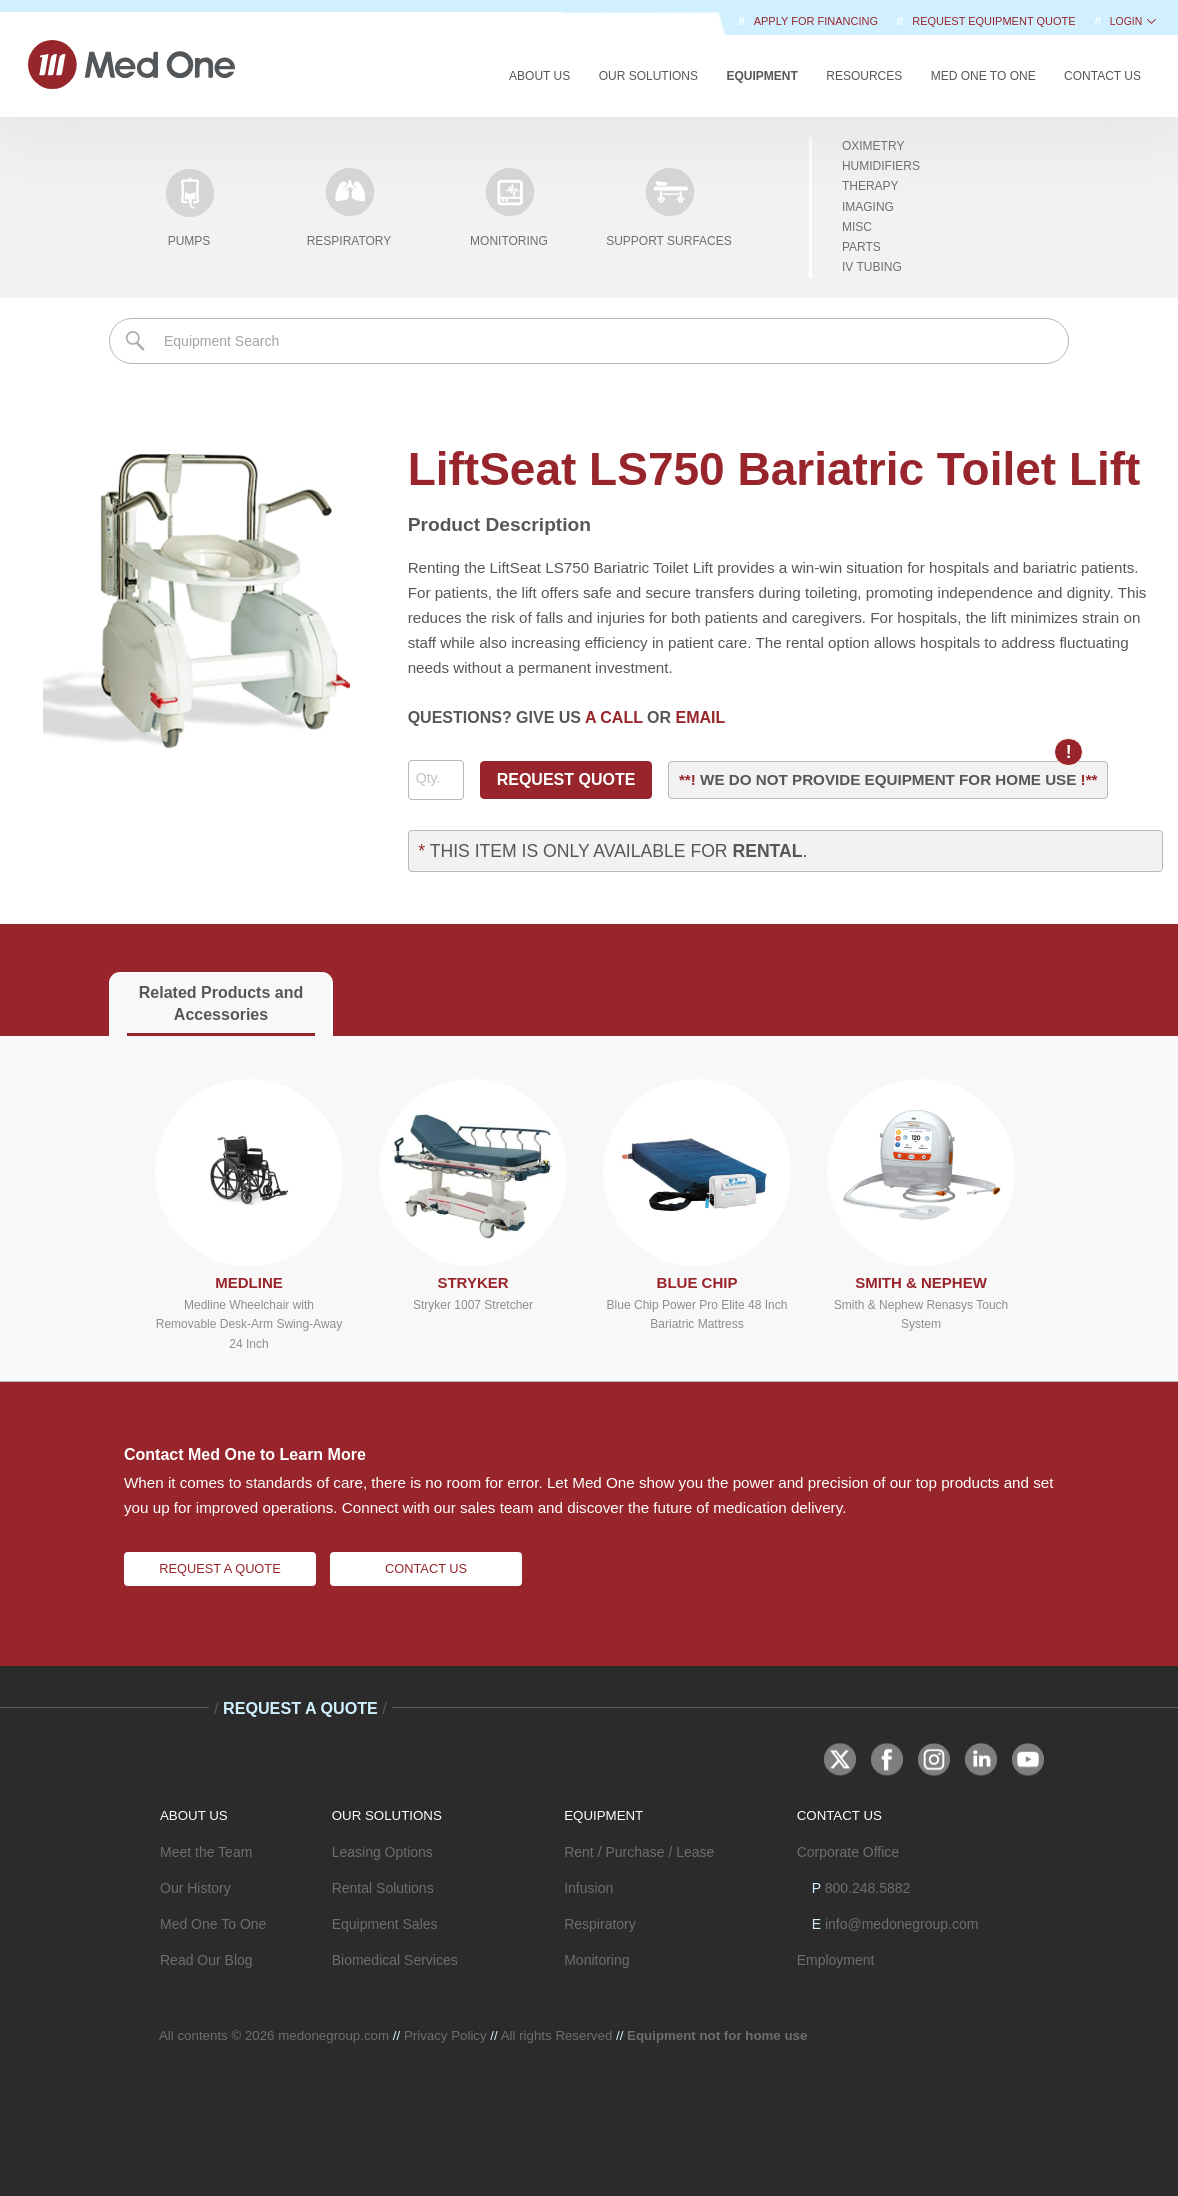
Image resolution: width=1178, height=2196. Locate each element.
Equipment (761, 76)
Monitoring (509, 207)
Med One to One (983, 76)
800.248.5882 (868, 1888)
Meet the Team (206, 1852)
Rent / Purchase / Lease (639, 1852)
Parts (861, 247)
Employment (836, 1960)
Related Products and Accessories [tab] (221, 1003)
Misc (857, 227)
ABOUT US (194, 1815)
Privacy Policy (445, 2035)
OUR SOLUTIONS (387, 1815)
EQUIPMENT (603, 1815)
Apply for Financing (817, 21)
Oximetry (873, 146)
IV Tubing (872, 267)
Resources (864, 76)
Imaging (868, 207)
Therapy (870, 186)
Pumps (189, 207)
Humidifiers (881, 166)
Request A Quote (219, 1568)
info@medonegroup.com (902, 1924)
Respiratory (349, 207)
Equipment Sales (385, 1924)
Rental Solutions (383, 1888)
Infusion (588, 1888)
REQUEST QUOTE (566, 779)
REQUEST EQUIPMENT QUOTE (995, 21)
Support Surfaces (669, 207)
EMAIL (701, 717)
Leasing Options (382, 1852)
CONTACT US (839, 1815)
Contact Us (1102, 76)
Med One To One (213, 1924)
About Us (539, 76)
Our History (195, 1888)
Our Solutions (648, 76)
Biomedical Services (395, 1960)
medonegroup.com (333, 2035)
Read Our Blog (206, 1960)
